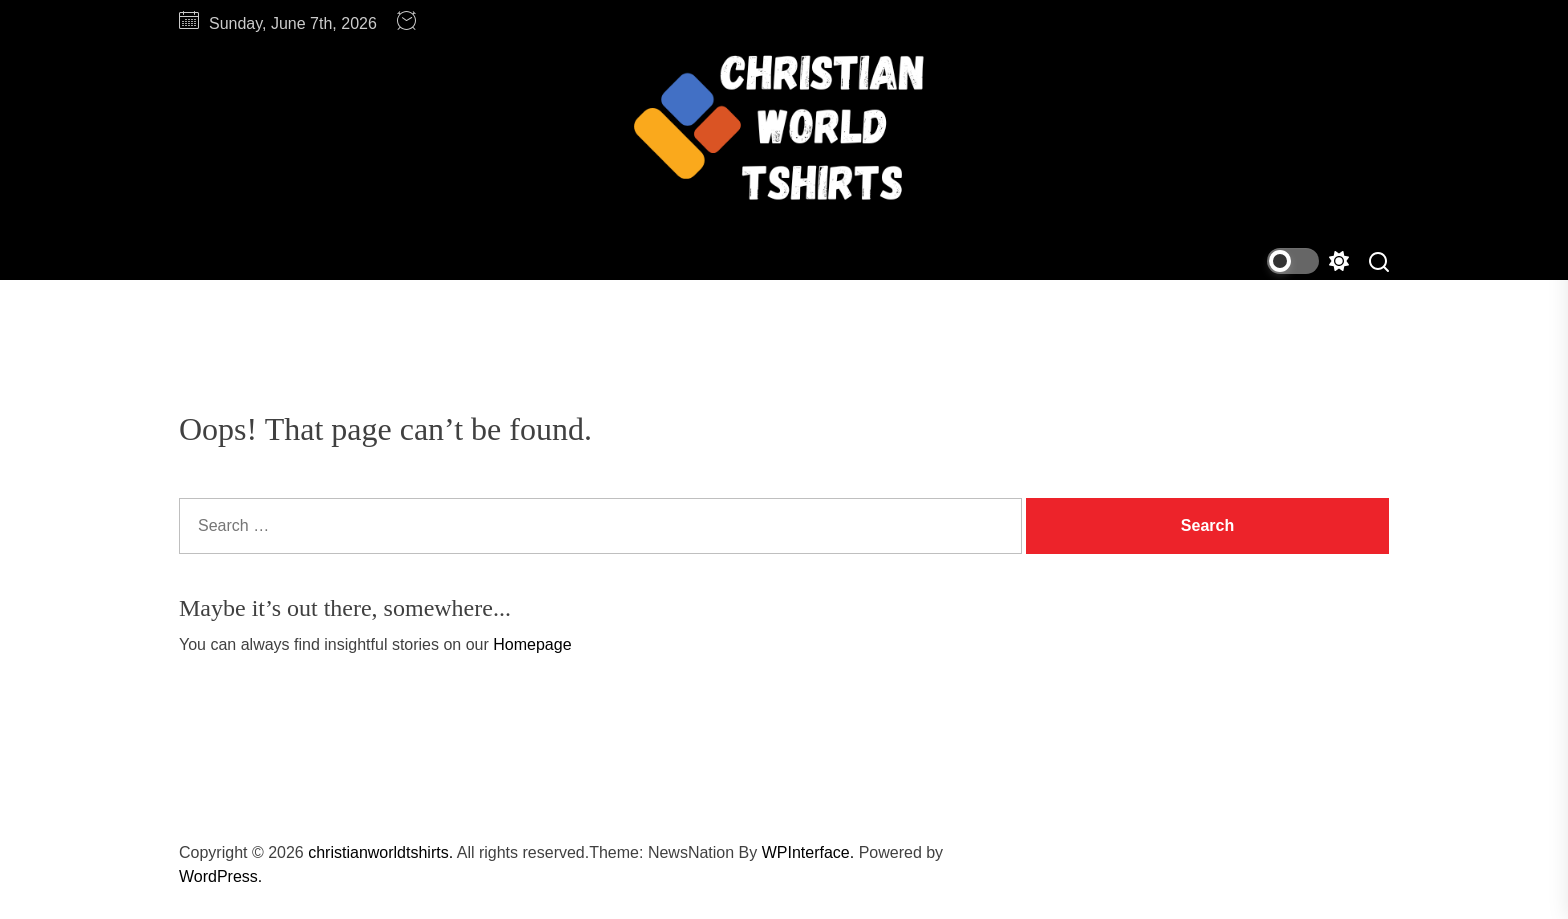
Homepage (532, 644)
